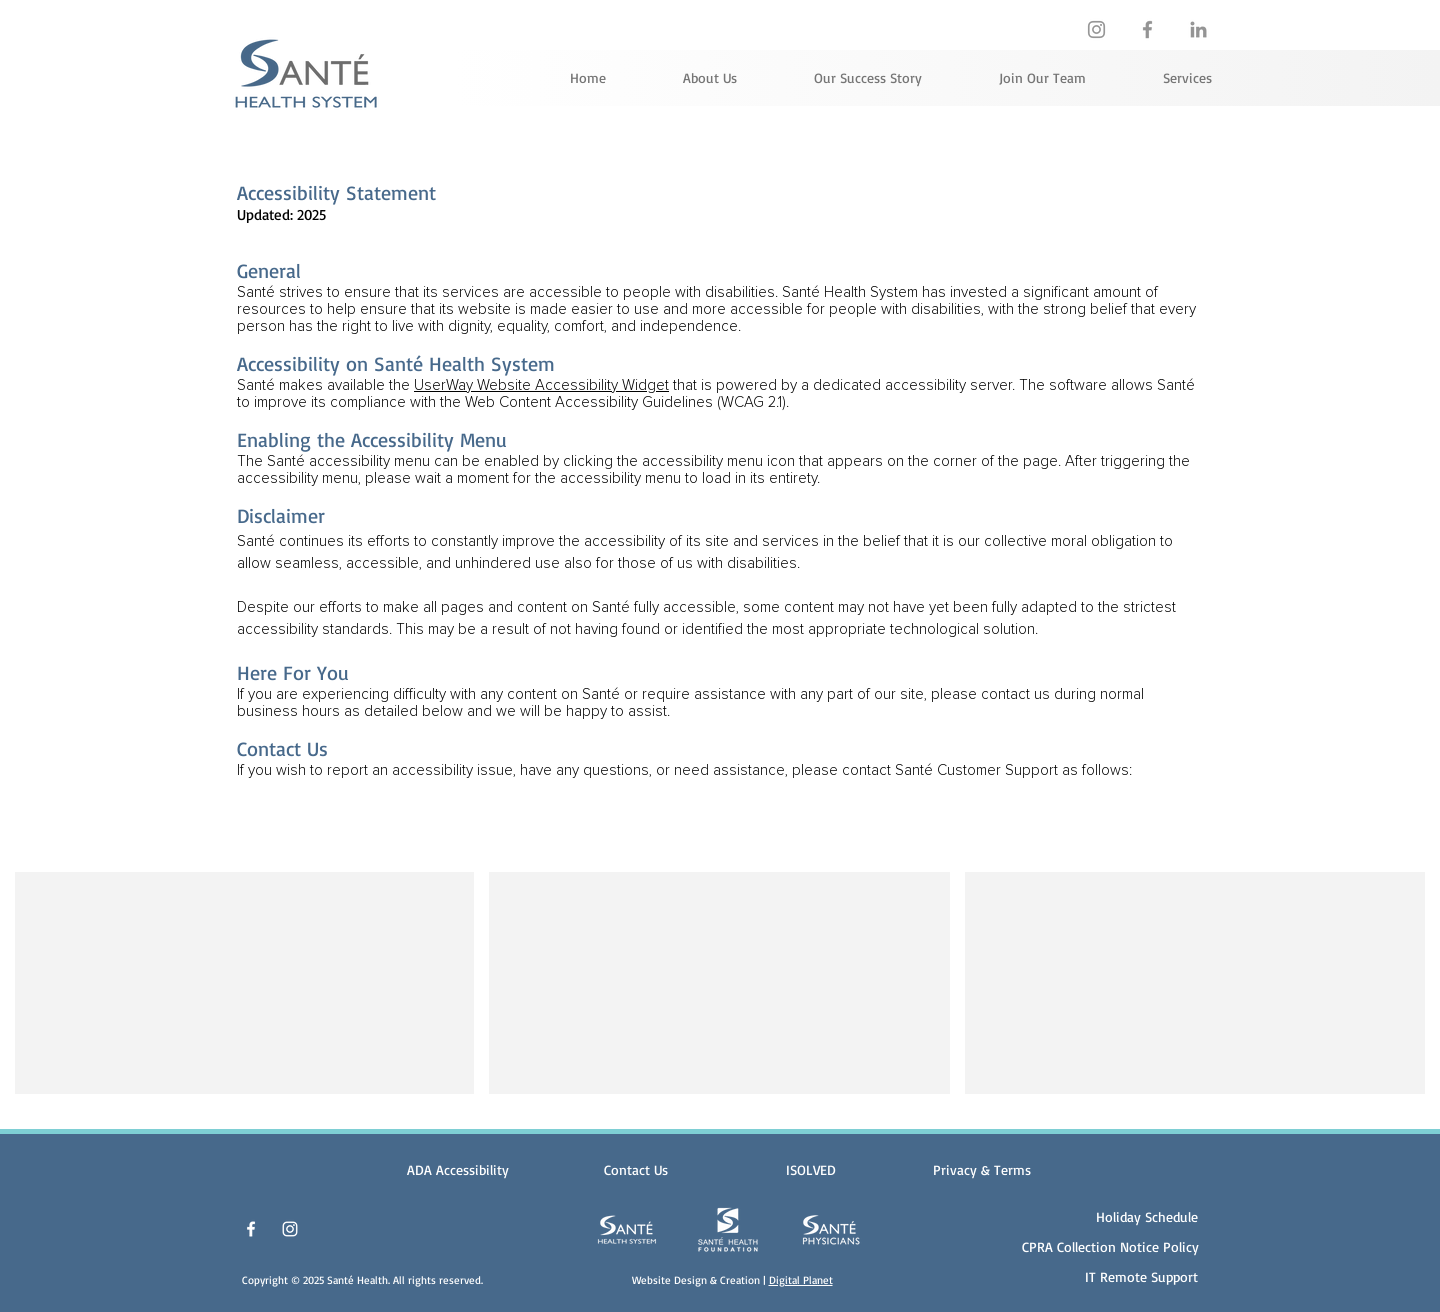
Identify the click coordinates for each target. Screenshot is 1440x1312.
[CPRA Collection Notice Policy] (1110, 1246)
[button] (981, 1169)
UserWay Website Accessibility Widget (541, 385)
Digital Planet (801, 1280)
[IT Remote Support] (1134, 1276)
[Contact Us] (635, 1169)
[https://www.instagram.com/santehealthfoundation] (1096, 29)
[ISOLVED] (810, 1169)
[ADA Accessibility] (457, 1169)
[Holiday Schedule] (1140, 1216)
